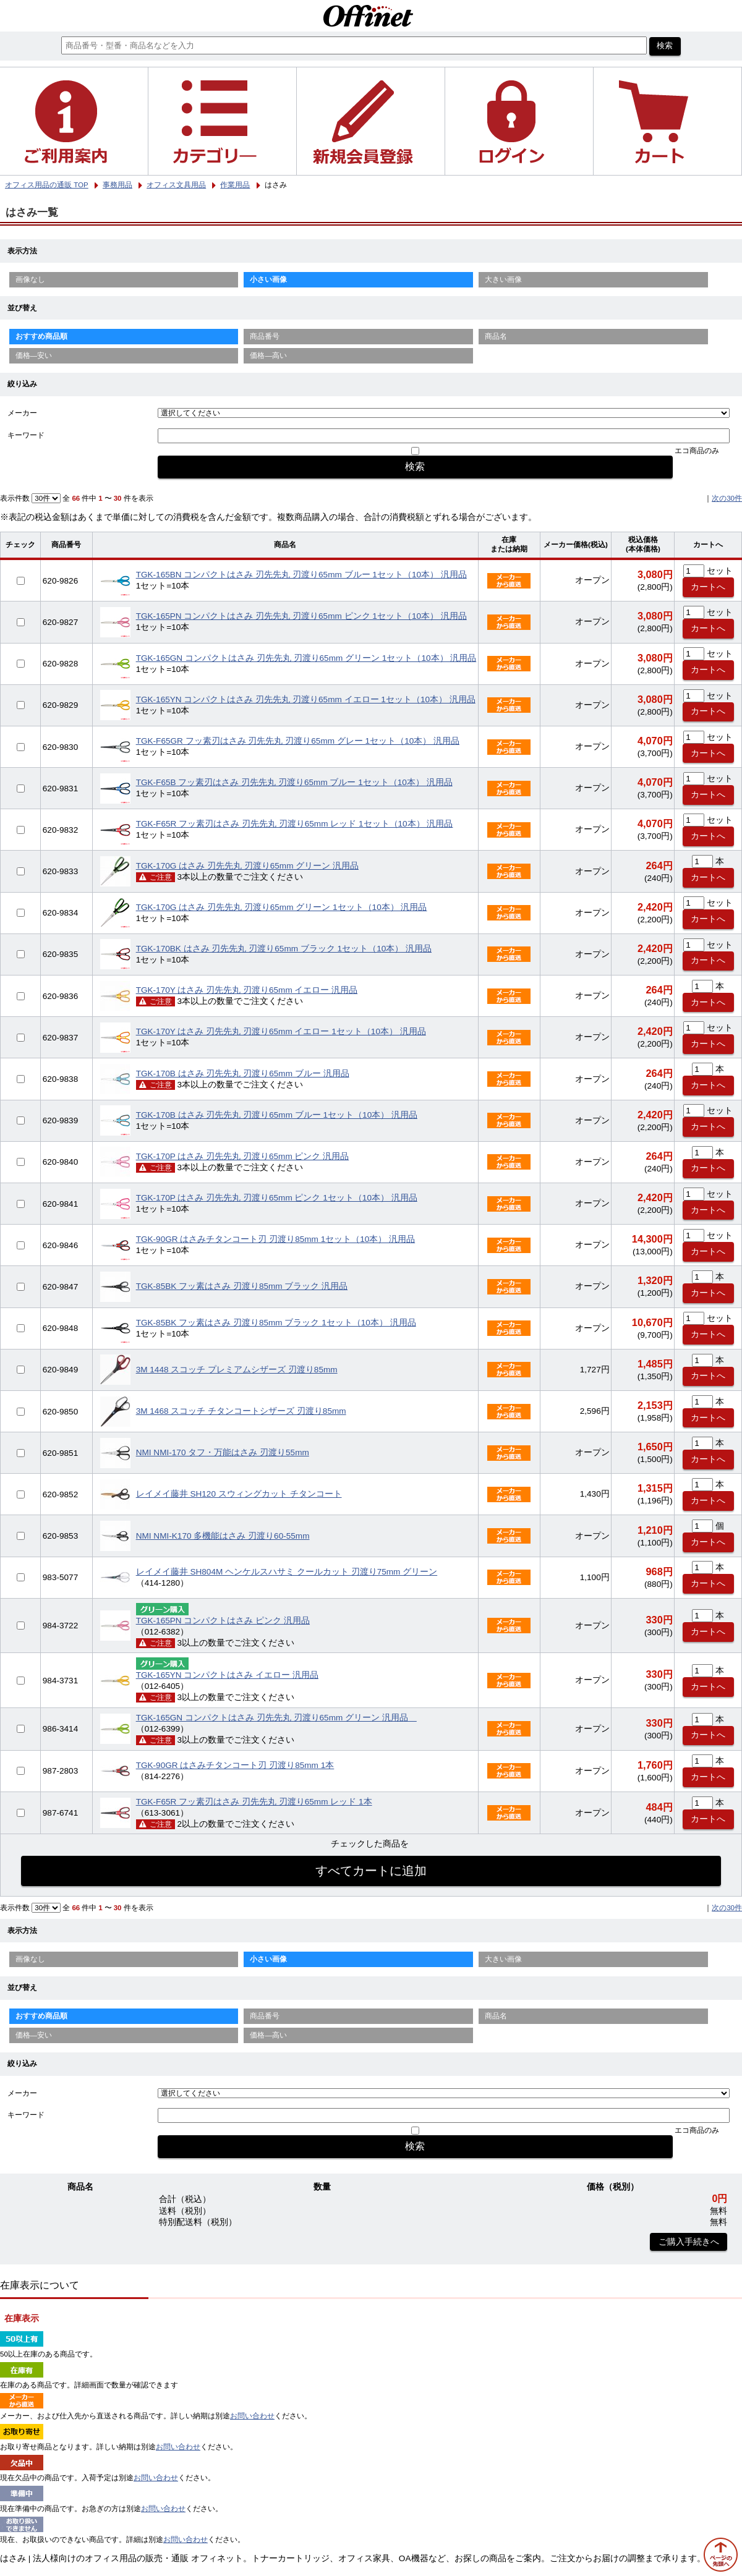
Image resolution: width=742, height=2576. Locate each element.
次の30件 (727, 498)
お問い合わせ (252, 2416)
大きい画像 (503, 279)
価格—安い (34, 355)
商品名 (496, 336)
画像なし (30, 279)
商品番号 (264, 336)
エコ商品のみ (697, 450)
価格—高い (268, 355)
